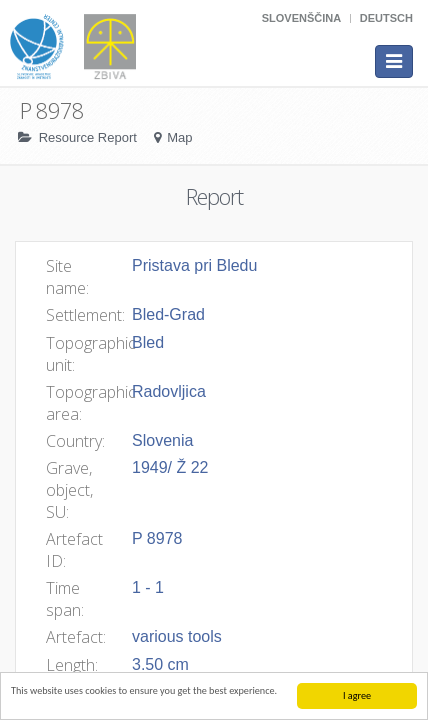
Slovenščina (301, 18)
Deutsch (386, 18)
